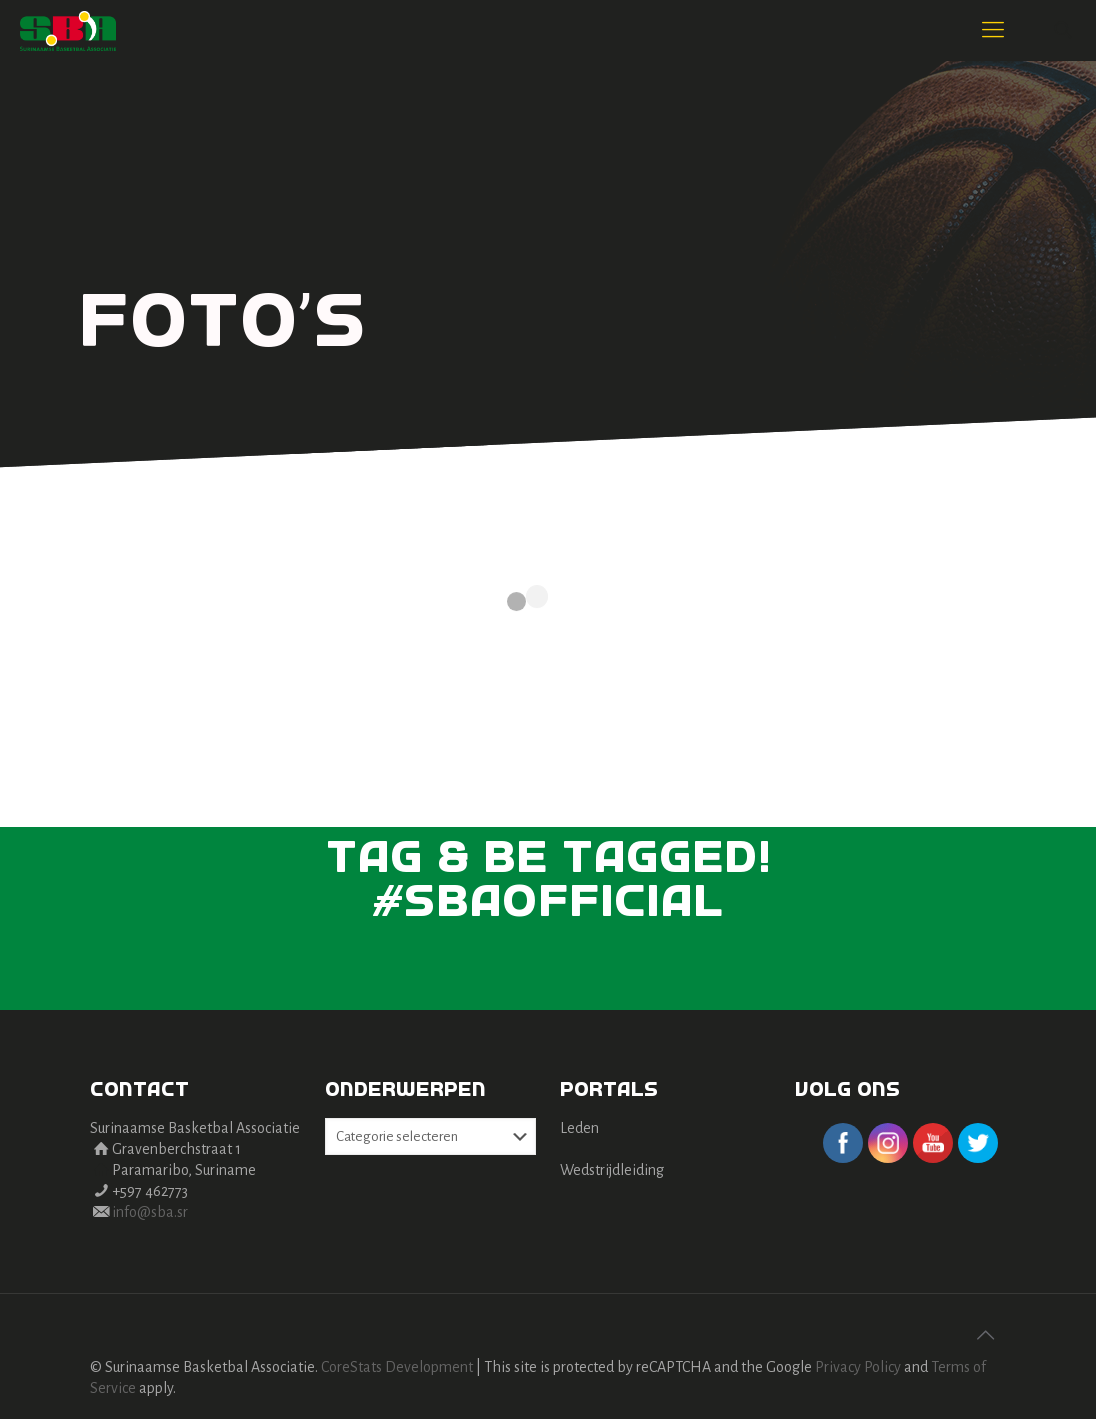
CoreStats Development (397, 1367)
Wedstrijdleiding (612, 1170)
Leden (579, 1128)
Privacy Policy (858, 1367)
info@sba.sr (150, 1212)
